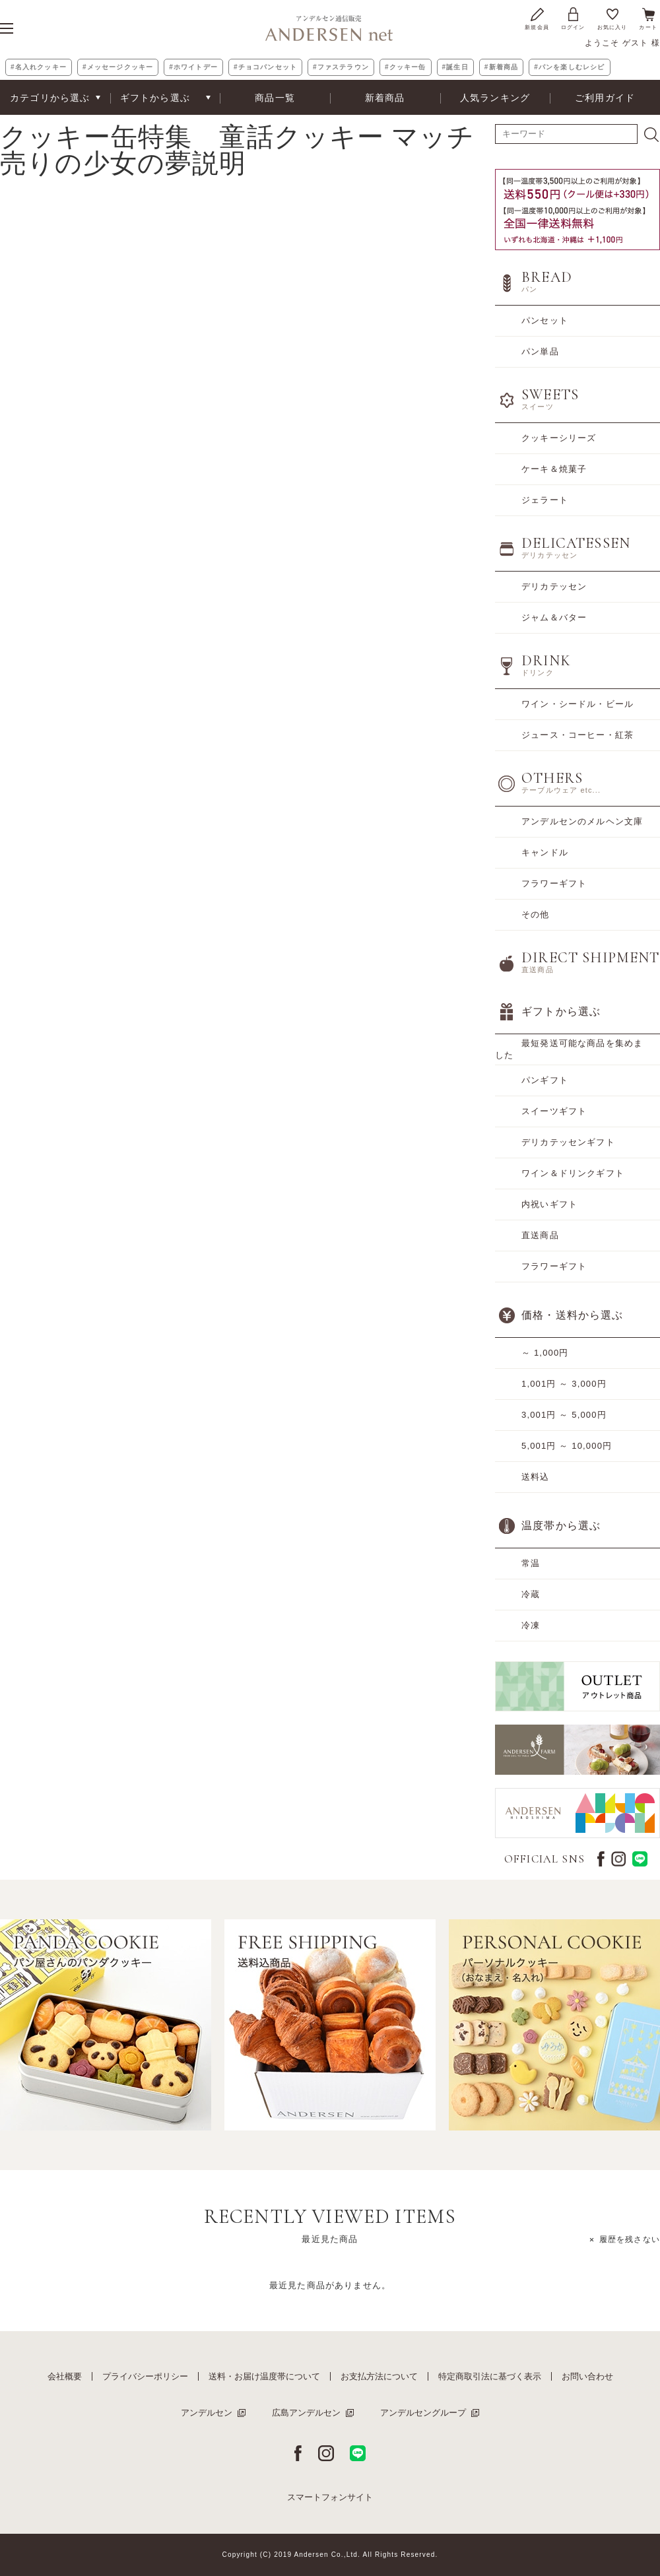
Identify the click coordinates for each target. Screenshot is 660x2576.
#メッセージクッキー (117, 67)
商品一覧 (275, 97)
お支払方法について (379, 2376)
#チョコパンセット (265, 67)
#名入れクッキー (39, 67)
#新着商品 (501, 67)
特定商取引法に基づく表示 (489, 2376)
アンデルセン (206, 2413)
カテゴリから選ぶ (50, 97)
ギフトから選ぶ (155, 97)
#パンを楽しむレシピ (569, 67)
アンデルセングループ (423, 2413)
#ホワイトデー (193, 67)
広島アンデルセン (306, 2413)
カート (648, 18)
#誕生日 (455, 67)
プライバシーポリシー (145, 2376)
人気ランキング (495, 97)
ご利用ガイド (605, 97)
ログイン (573, 18)
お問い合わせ (587, 2376)
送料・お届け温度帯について (264, 2376)
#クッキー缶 (405, 67)
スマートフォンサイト (330, 2497)
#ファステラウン (341, 67)
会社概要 (65, 2376)
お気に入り (612, 18)
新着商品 (385, 97)
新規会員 (537, 18)
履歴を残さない (629, 2239)
